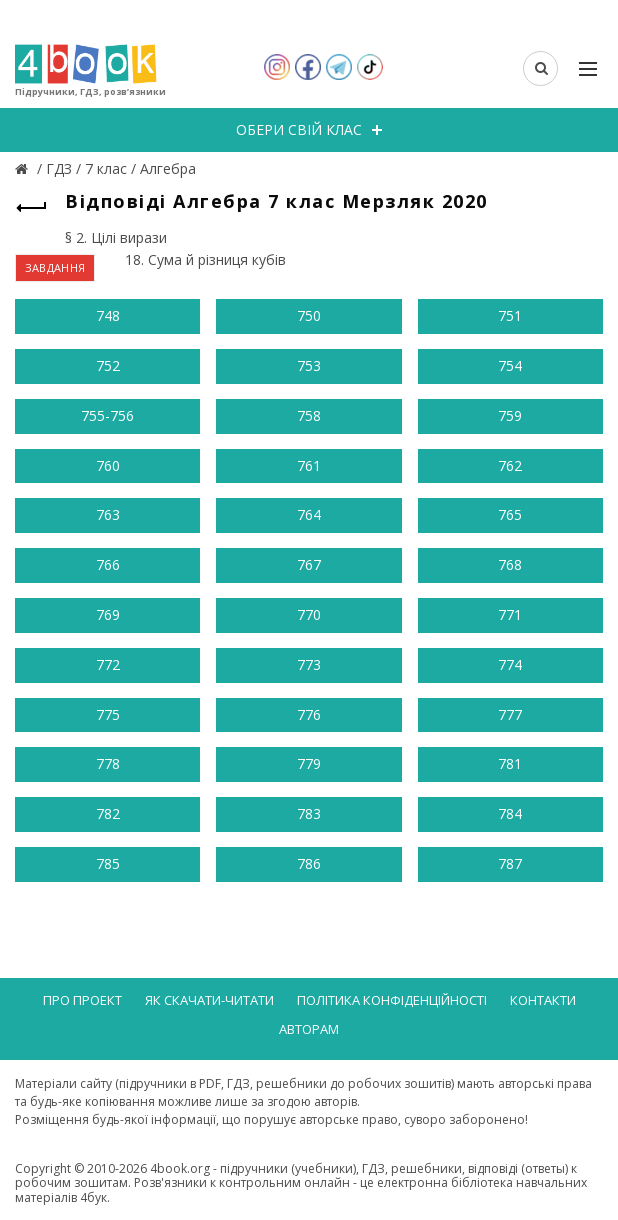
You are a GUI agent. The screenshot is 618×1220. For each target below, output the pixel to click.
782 (108, 813)
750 (309, 315)
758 (309, 415)
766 (108, 564)
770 (309, 614)
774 (510, 664)
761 (309, 465)
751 (510, 315)
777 (510, 714)
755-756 (107, 415)
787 (510, 863)
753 (309, 365)
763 (108, 514)
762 (510, 465)
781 (510, 763)
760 (108, 465)
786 (309, 863)
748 (108, 315)
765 (510, 514)
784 (510, 813)
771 (510, 614)
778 (108, 763)
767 (309, 564)
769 (108, 614)
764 (309, 514)
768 (510, 564)
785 (108, 863)
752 (108, 365)
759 (510, 415)
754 (510, 365)
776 (309, 714)
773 (309, 664)
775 (108, 714)
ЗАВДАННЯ (55, 267)
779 (309, 763)
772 (108, 664)
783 (309, 813)
